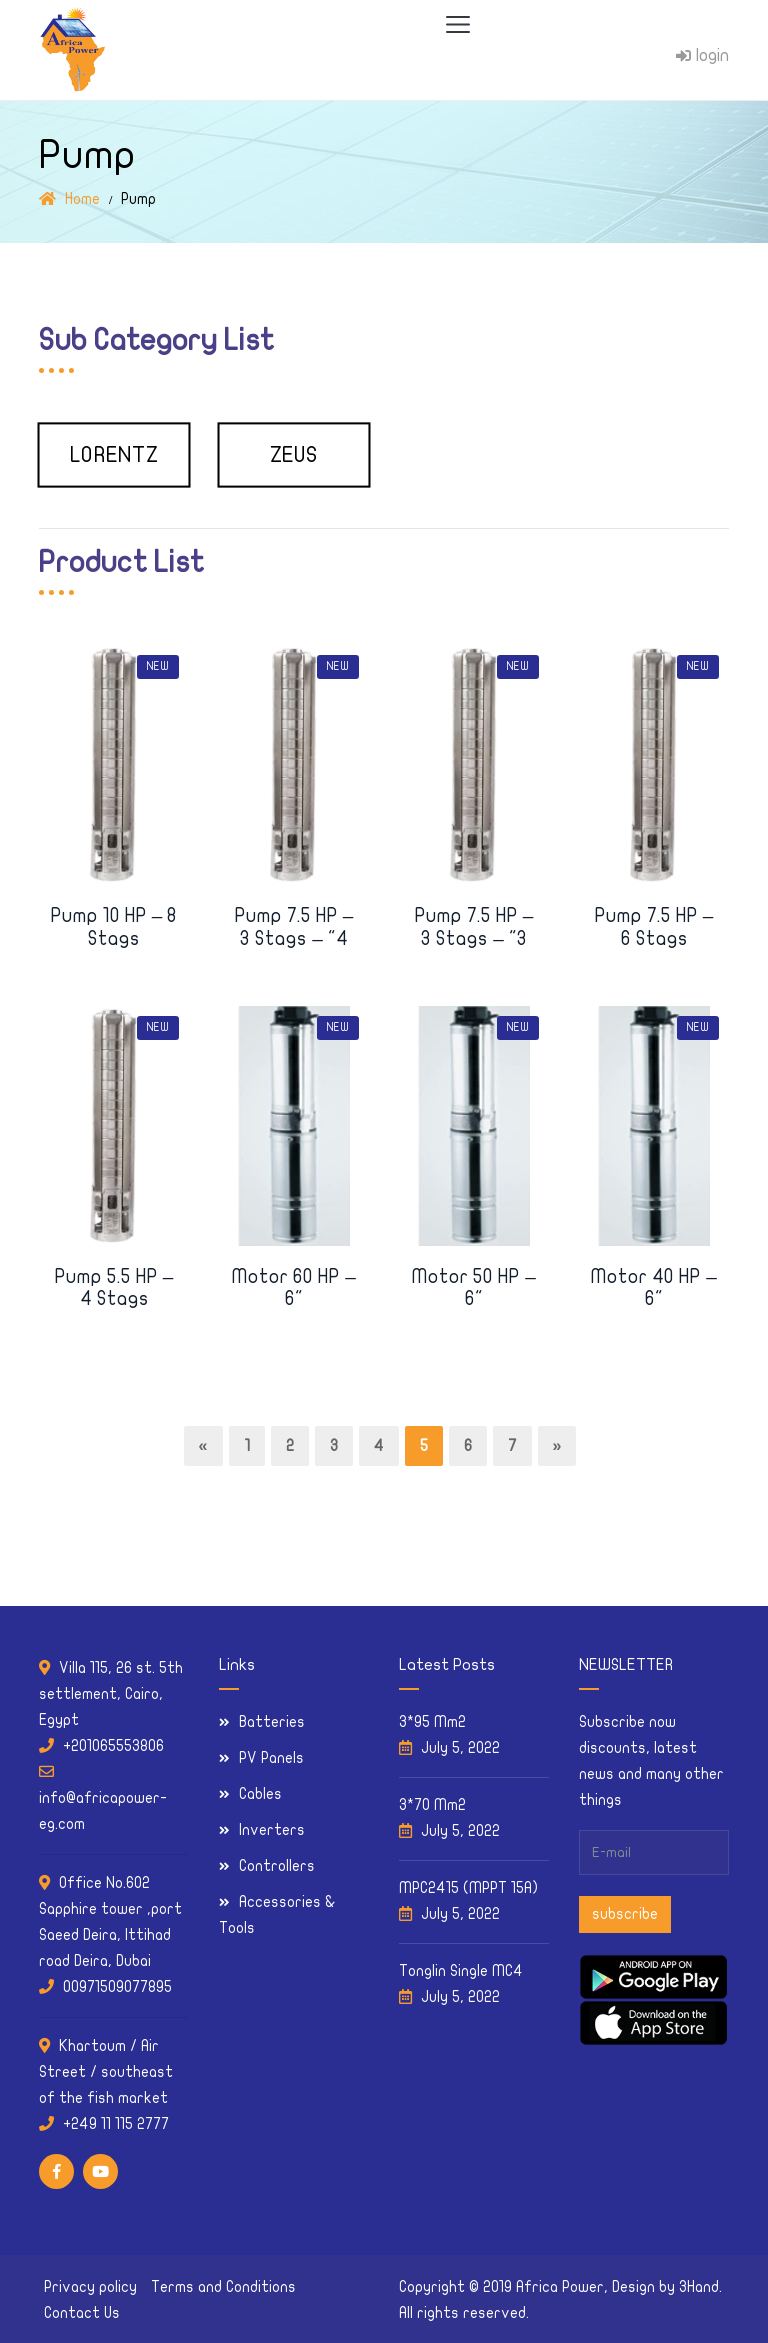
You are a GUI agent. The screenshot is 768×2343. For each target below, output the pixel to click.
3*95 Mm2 (432, 1722)
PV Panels (271, 1758)
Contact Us (82, 2313)
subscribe (625, 1914)
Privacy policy (90, 2287)
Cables (260, 1794)
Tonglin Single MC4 (461, 1971)
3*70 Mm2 (432, 1805)
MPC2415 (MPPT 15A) (468, 1888)
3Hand (699, 2287)
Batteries (272, 1722)
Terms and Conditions (223, 2287)
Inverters (272, 1830)
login (702, 55)
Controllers (277, 1866)
